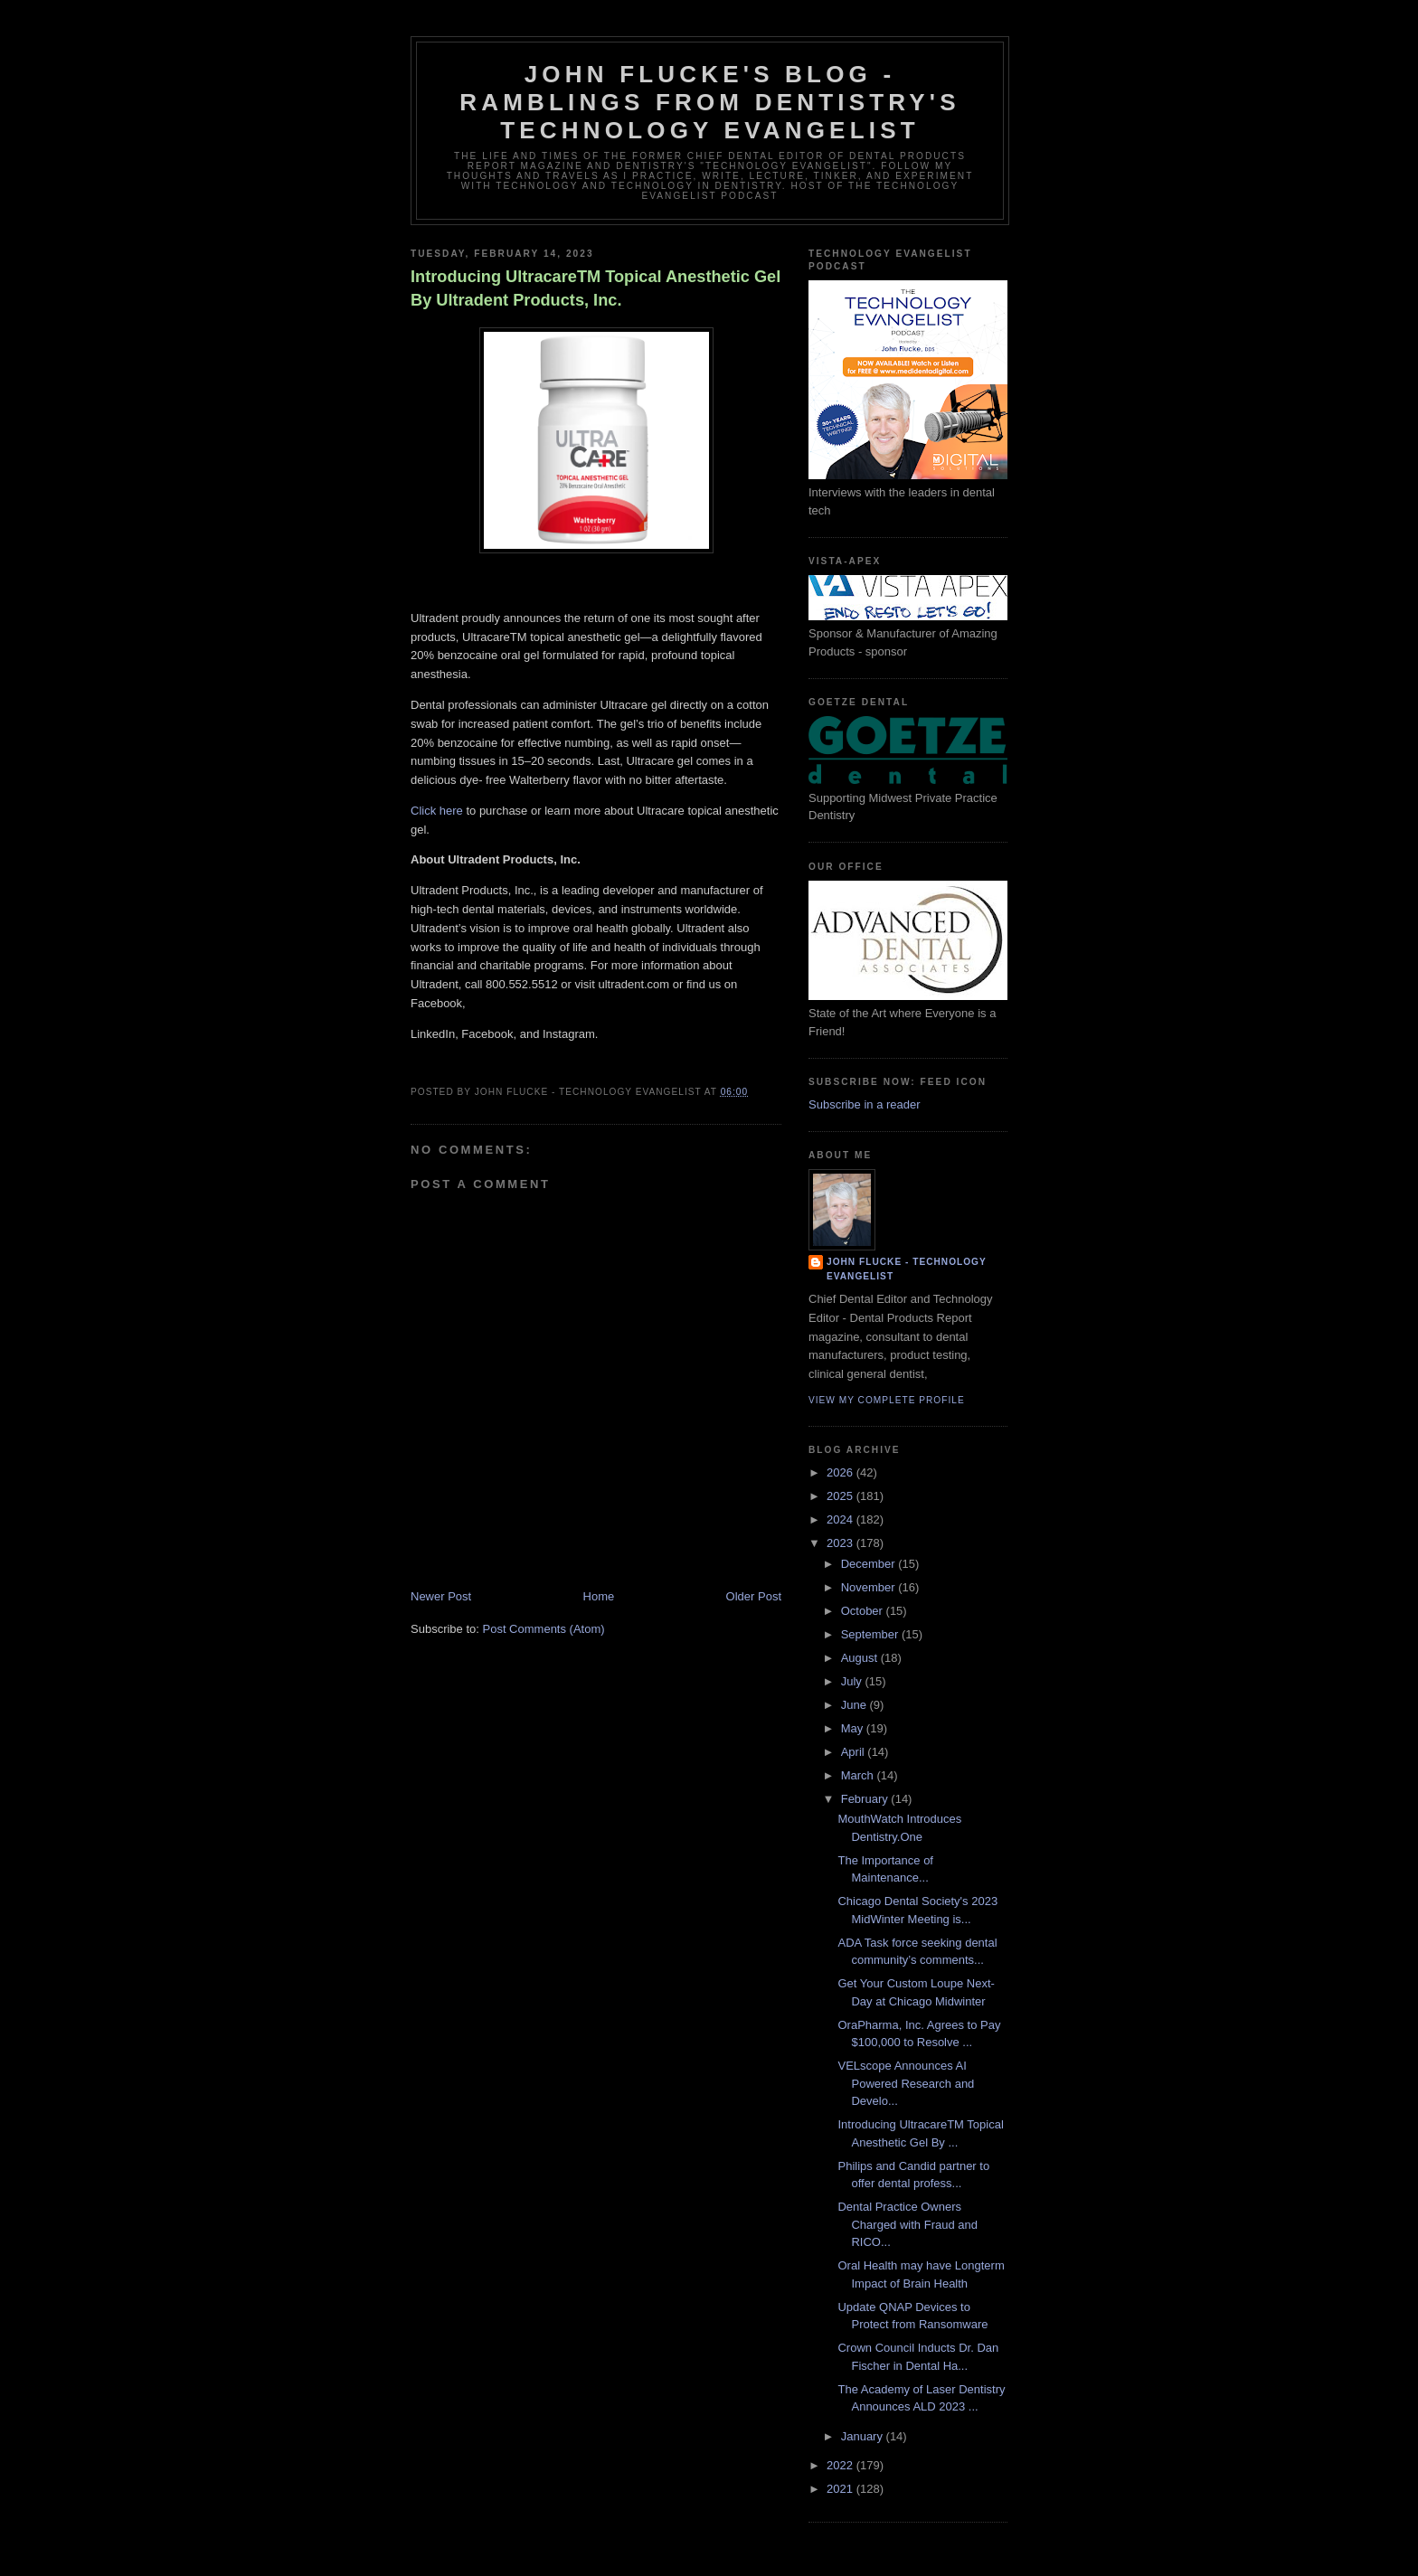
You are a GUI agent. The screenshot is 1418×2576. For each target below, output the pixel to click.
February (866, 1799)
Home (599, 1596)
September (871, 1634)
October (863, 1611)
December (870, 1564)
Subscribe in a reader (864, 1104)
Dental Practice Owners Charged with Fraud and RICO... (907, 2224)
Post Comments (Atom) (544, 1629)
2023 (841, 1543)
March (859, 1775)
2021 (841, 2489)
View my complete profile (886, 1400)
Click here (438, 810)
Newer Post (441, 1596)
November (870, 1587)
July (853, 1681)
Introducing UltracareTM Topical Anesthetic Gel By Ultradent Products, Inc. (595, 288)
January (863, 2436)
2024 (841, 1519)
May (853, 1728)
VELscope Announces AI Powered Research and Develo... (905, 2083)
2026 (841, 1472)
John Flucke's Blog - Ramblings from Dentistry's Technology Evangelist (709, 102)
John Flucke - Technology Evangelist (907, 1269)
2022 (841, 2465)
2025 (841, 1496)
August (861, 1658)
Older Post (753, 1596)
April (854, 1752)
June (855, 1705)
